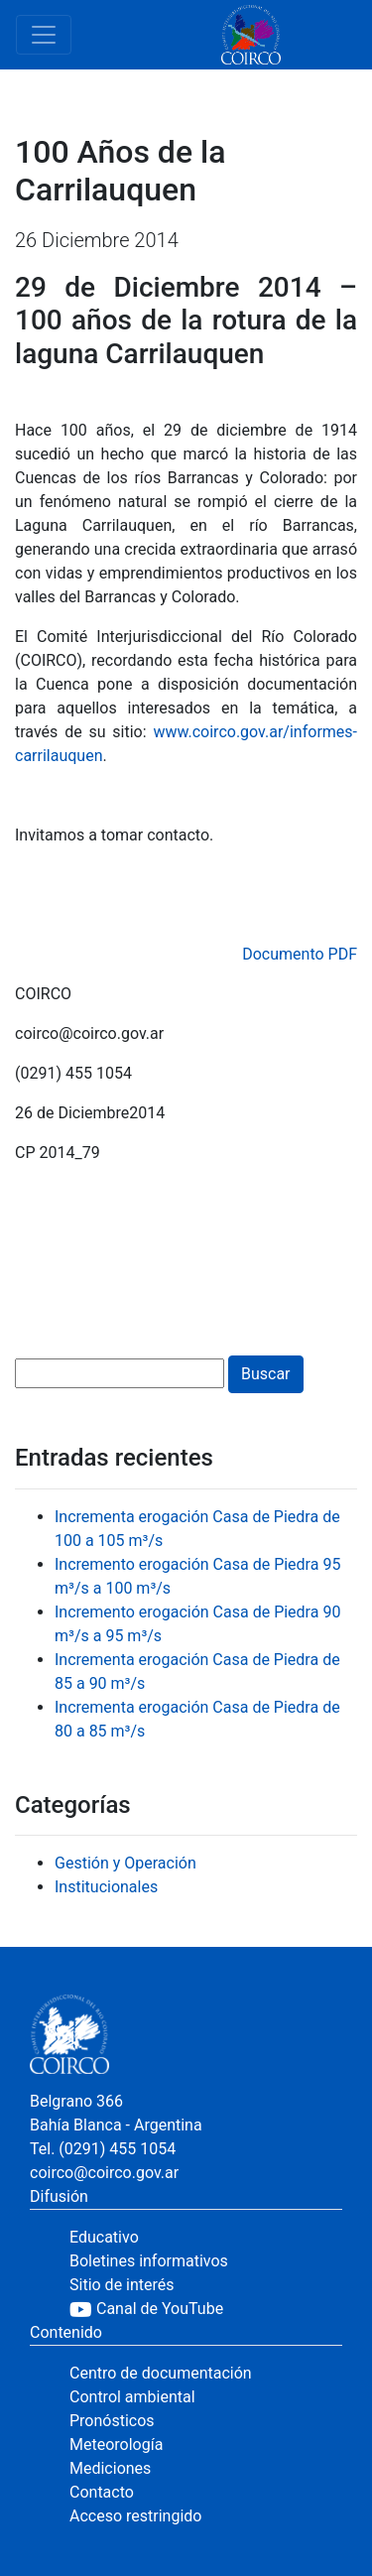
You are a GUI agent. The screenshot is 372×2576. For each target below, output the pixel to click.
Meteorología (116, 2444)
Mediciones (110, 2468)
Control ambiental (132, 2396)
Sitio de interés (122, 2284)
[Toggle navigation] (43, 35)
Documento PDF (299, 954)
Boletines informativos (148, 2261)
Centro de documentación (160, 2373)
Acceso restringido (135, 2516)
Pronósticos (112, 2420)
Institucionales (106, 1886)
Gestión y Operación (125, 1863)
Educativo (104, 2237)
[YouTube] (205, 2309)
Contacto (101, 2492)
